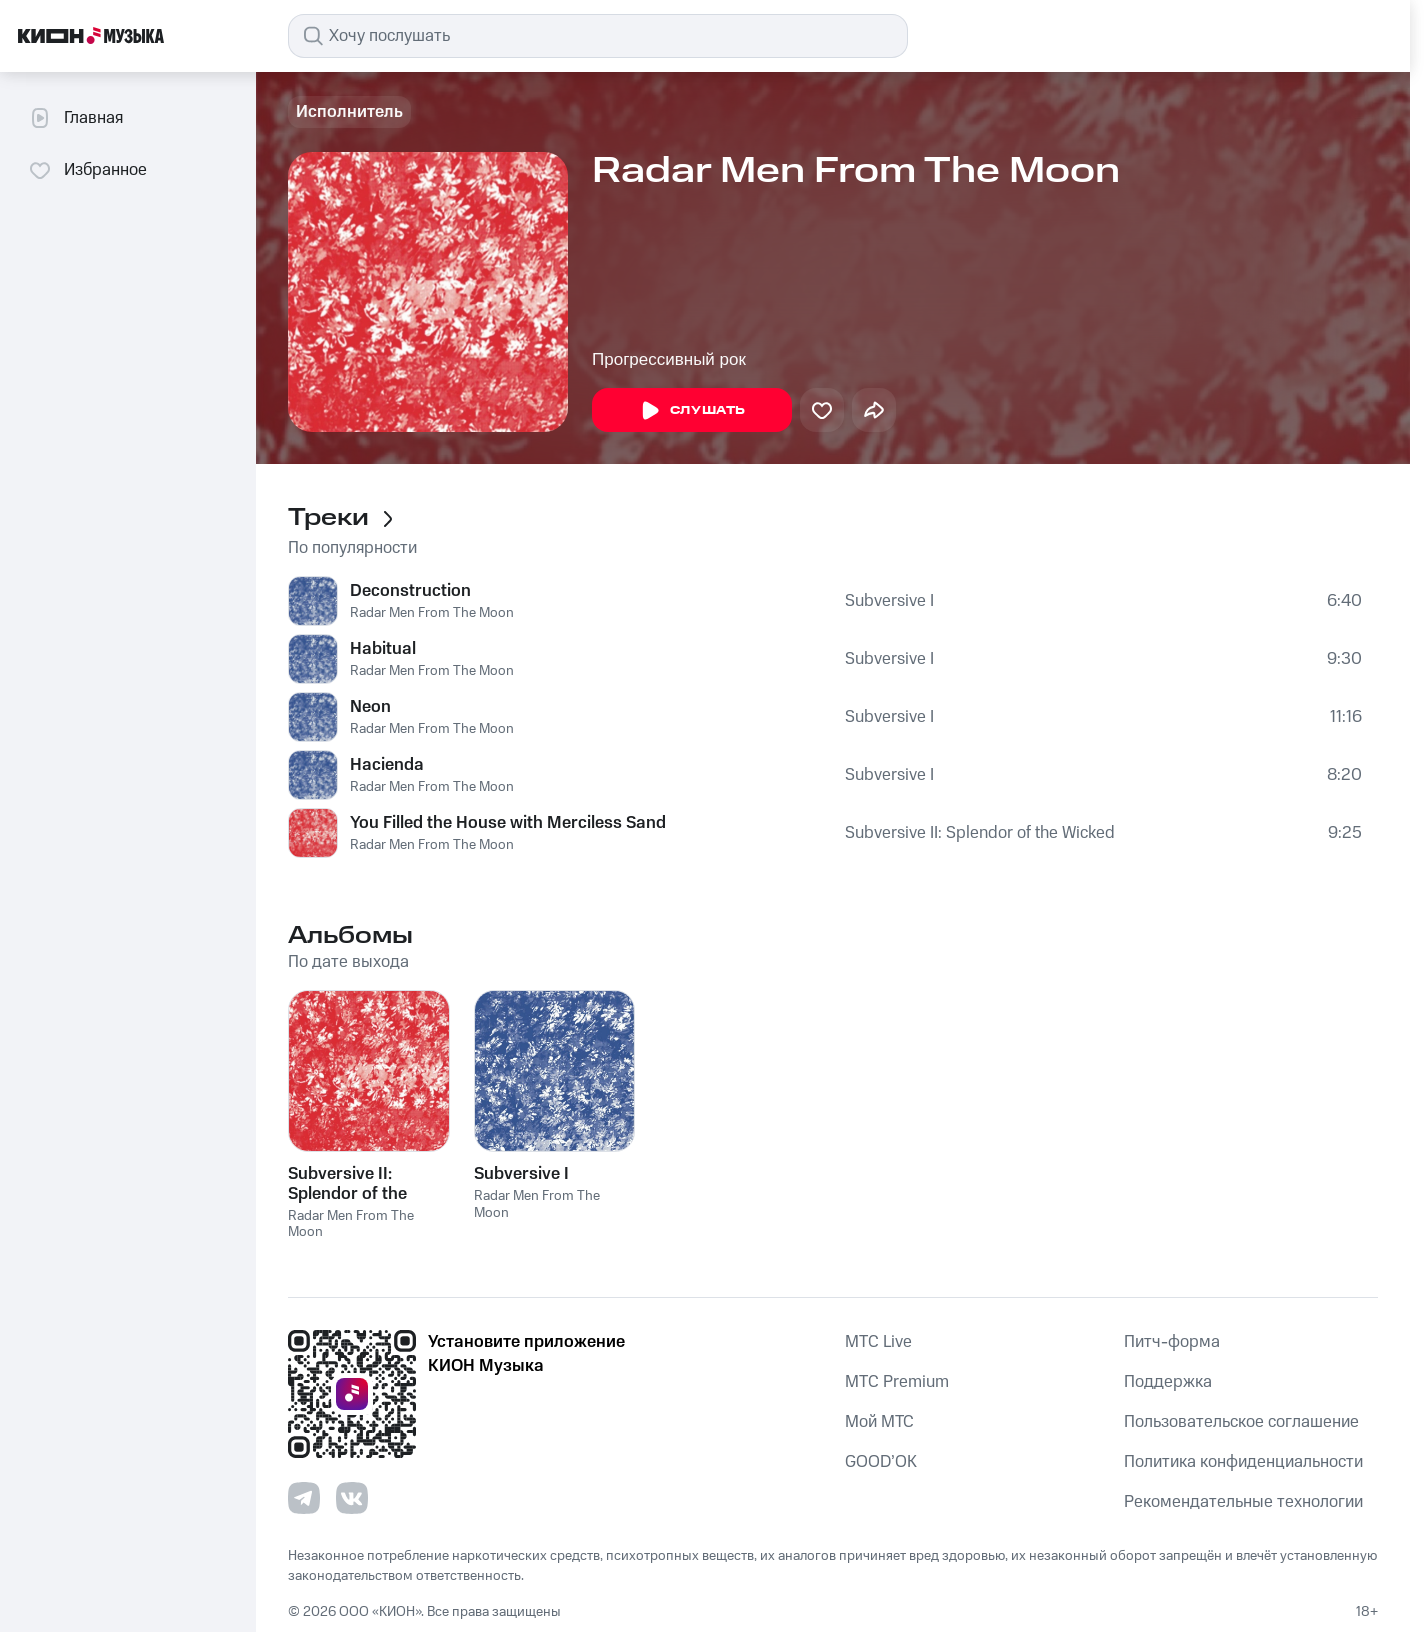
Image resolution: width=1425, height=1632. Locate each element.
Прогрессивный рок (669, 359)
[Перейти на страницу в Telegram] (304, 1498)
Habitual (383, 649)
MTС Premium (897, 1382)
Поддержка (1168, 1382)
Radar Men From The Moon (432, 613)
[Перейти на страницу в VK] (352, 1498)
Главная (75, 118)
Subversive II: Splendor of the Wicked (980, 833)
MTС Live (878, 1342)
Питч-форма (1172, 1342)
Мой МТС (879, 1422)
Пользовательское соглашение (1241, 1422)
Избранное (87, 170)
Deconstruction (410, 591)
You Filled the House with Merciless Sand (508, 823)
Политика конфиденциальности (1243, 1462)
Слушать (692, 411)
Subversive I (889, 601)
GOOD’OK (881, 1462)
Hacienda (387, 765)
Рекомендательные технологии (1243, 1502)
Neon (370, 707)
